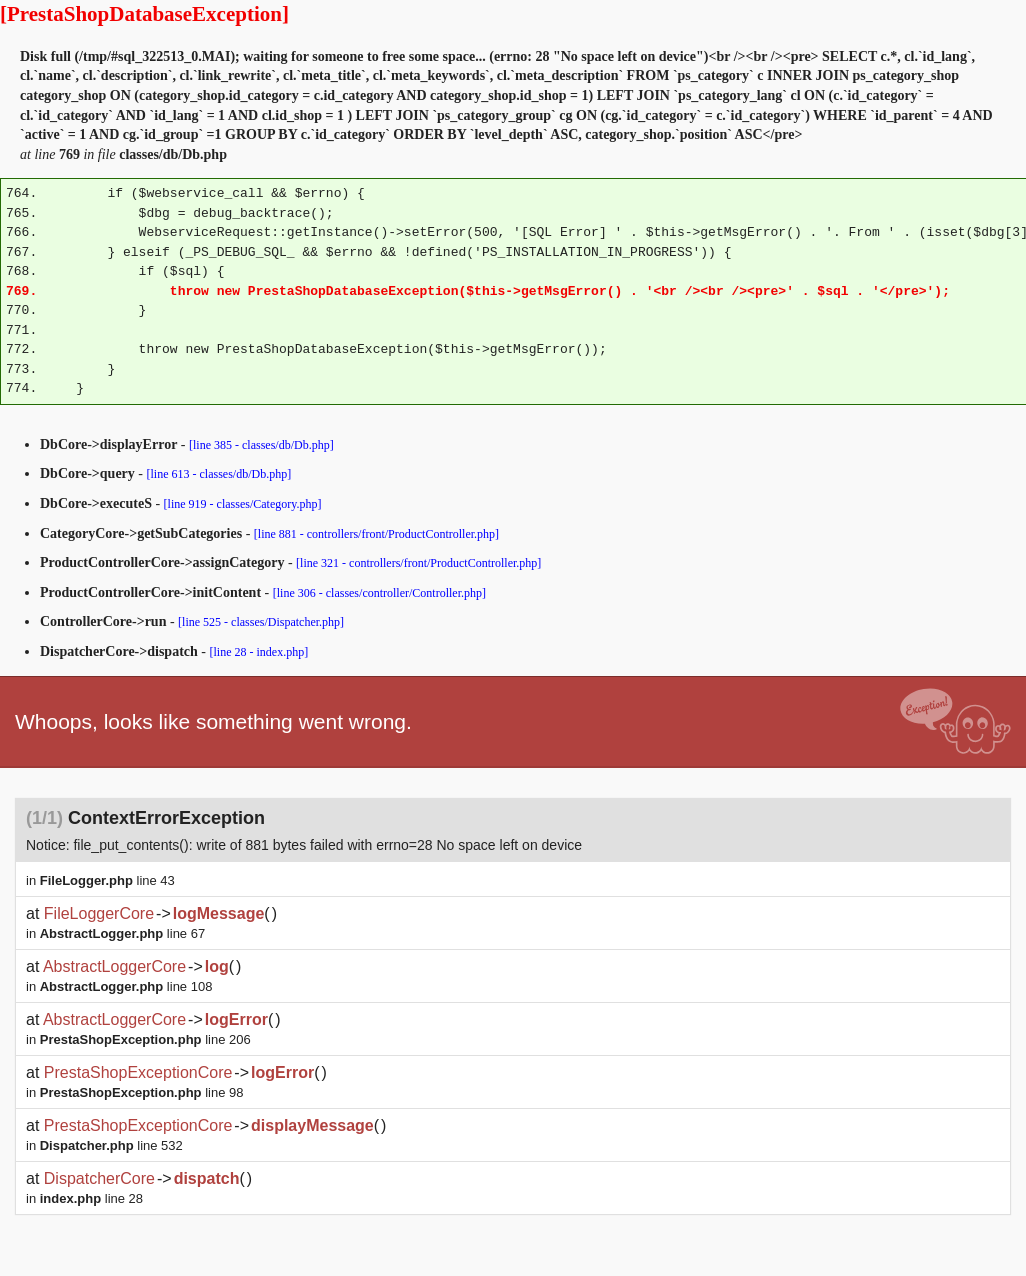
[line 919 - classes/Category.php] (243, 504)
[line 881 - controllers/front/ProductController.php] (376, 534)
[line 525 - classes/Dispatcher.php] (261, 622)
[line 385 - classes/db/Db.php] (261, 445)
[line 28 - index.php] (259, 652)
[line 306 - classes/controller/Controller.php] (379, 593)
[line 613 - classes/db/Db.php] (219, 474)
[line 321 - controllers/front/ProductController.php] (418, 563)
